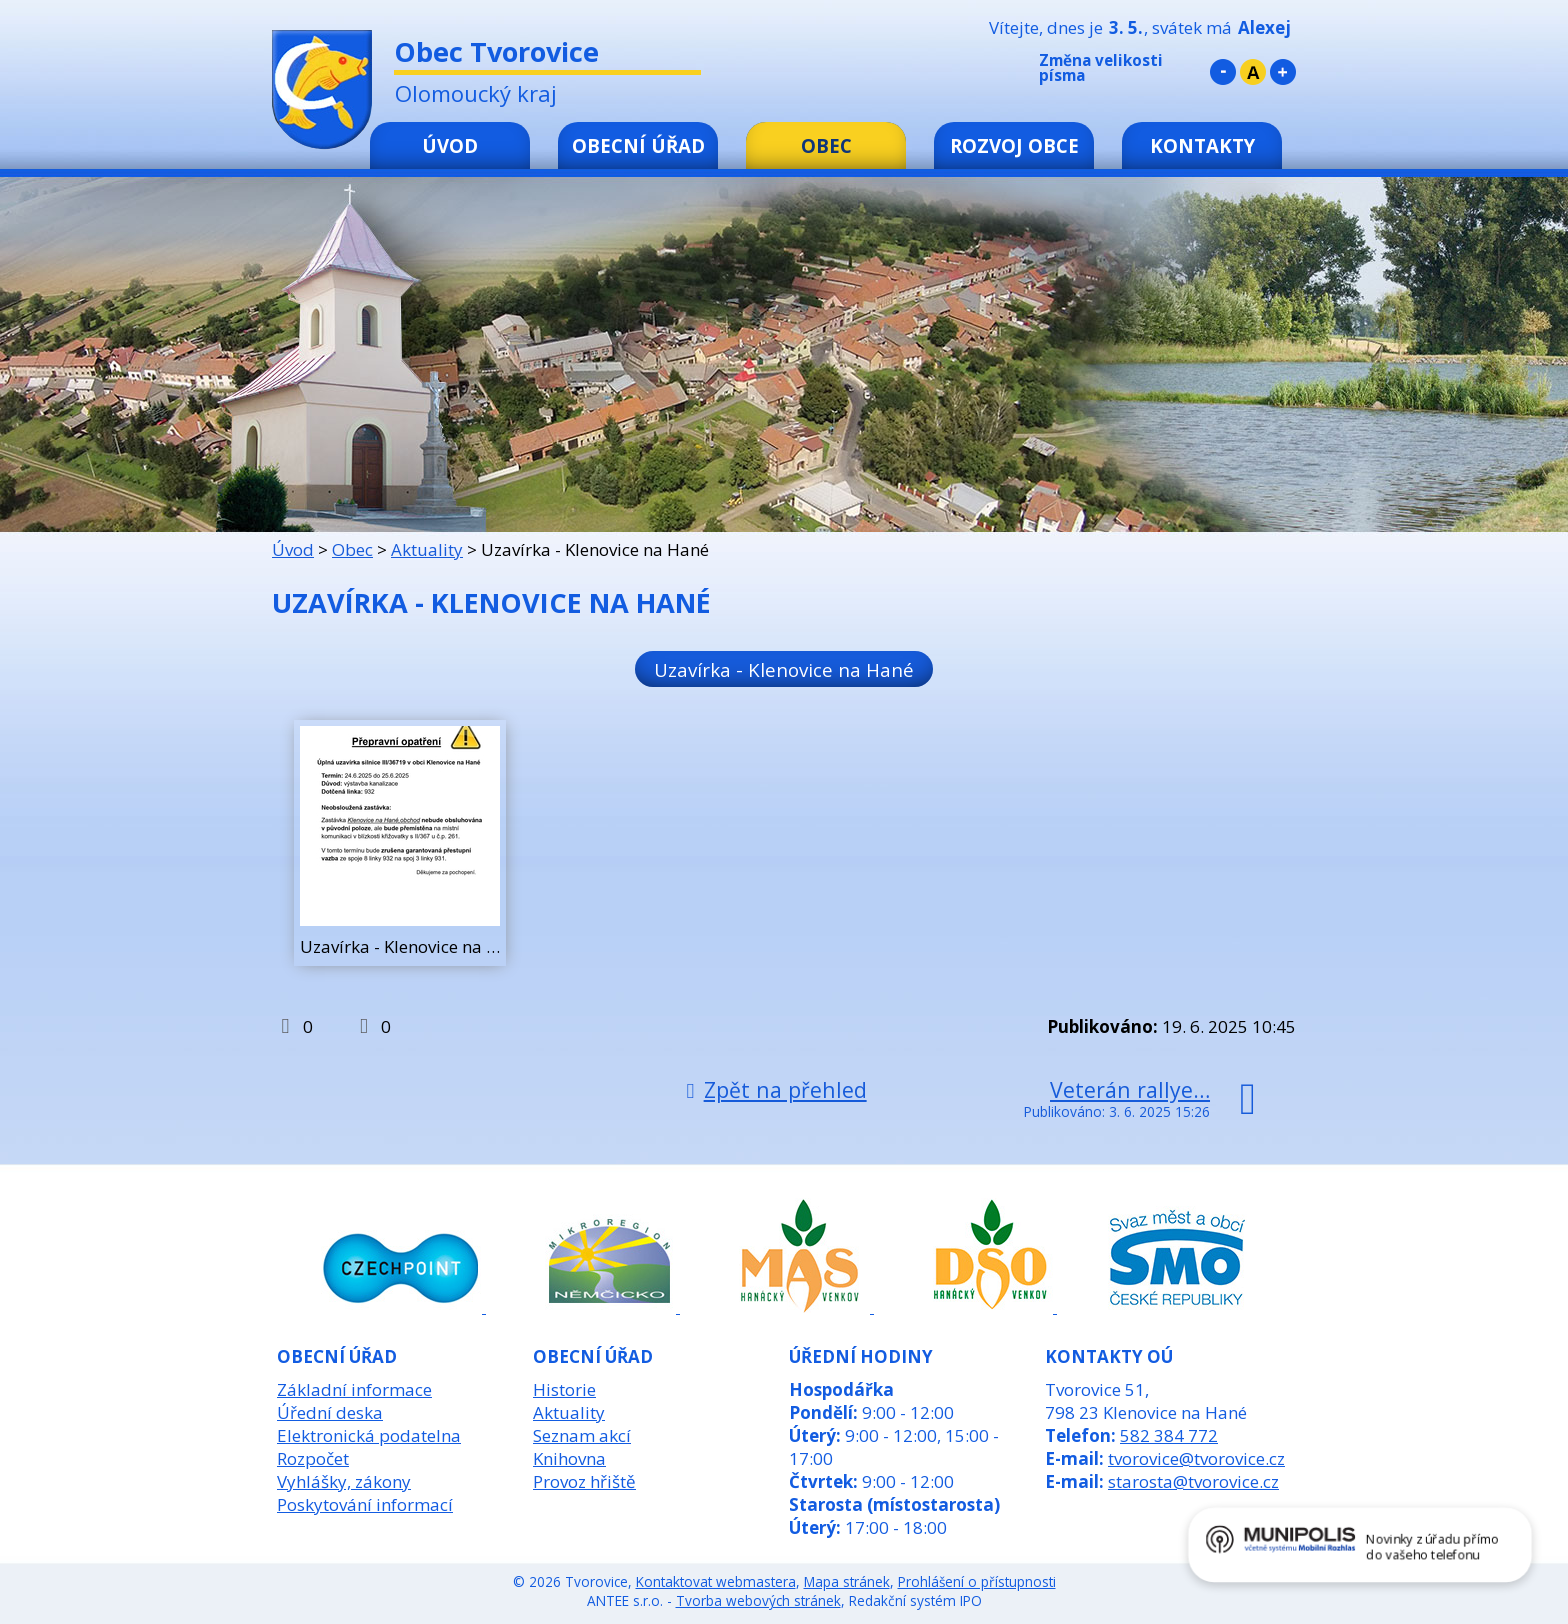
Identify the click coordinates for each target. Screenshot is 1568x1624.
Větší (1283, 72)
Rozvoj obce (1014, 145)
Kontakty (1202, 145)
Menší (1223, 72)
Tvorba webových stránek (758, 1600)
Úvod (450, 145)
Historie (564, 1389)
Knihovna (569, 1458)
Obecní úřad (638, 145)
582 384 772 (1169, 1435)
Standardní (1253, 72)
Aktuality (427, 549)
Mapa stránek (847, 1581)
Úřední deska (330, 1412)
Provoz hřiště (584, 1481)
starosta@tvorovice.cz (1193, 1481)
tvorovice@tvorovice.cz (1196, 1458)
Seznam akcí (582, 1435)
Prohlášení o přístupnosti (977, 1581)
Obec (826, 145)
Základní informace (354, 1389)
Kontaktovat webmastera (716, 1581)
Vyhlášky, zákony (344, 1481)
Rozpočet (313, 1458)
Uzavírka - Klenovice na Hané (784, 668)
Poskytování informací (365, 1504)
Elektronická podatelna (369, 1435)
